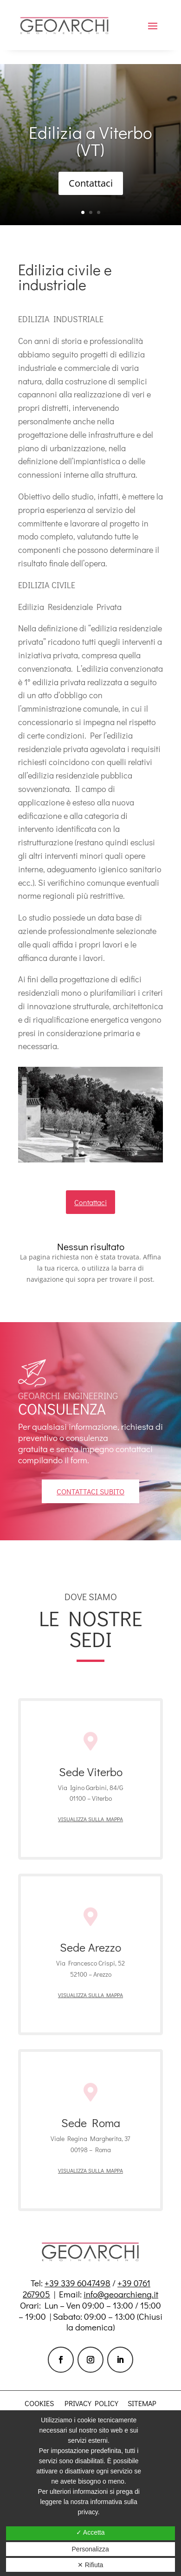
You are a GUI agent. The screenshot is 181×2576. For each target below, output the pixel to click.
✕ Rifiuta (90, 2565)
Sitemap (142, 2403)
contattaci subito (90, 1491)
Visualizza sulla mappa (90, 1819)
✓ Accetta (90, 2532)
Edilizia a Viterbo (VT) (90, 141)
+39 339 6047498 (77, 2283)
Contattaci (91, 183)
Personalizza (90, 2549)
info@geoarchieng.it (121, 2294)
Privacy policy (91, 2403)
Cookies (39, 2403)
